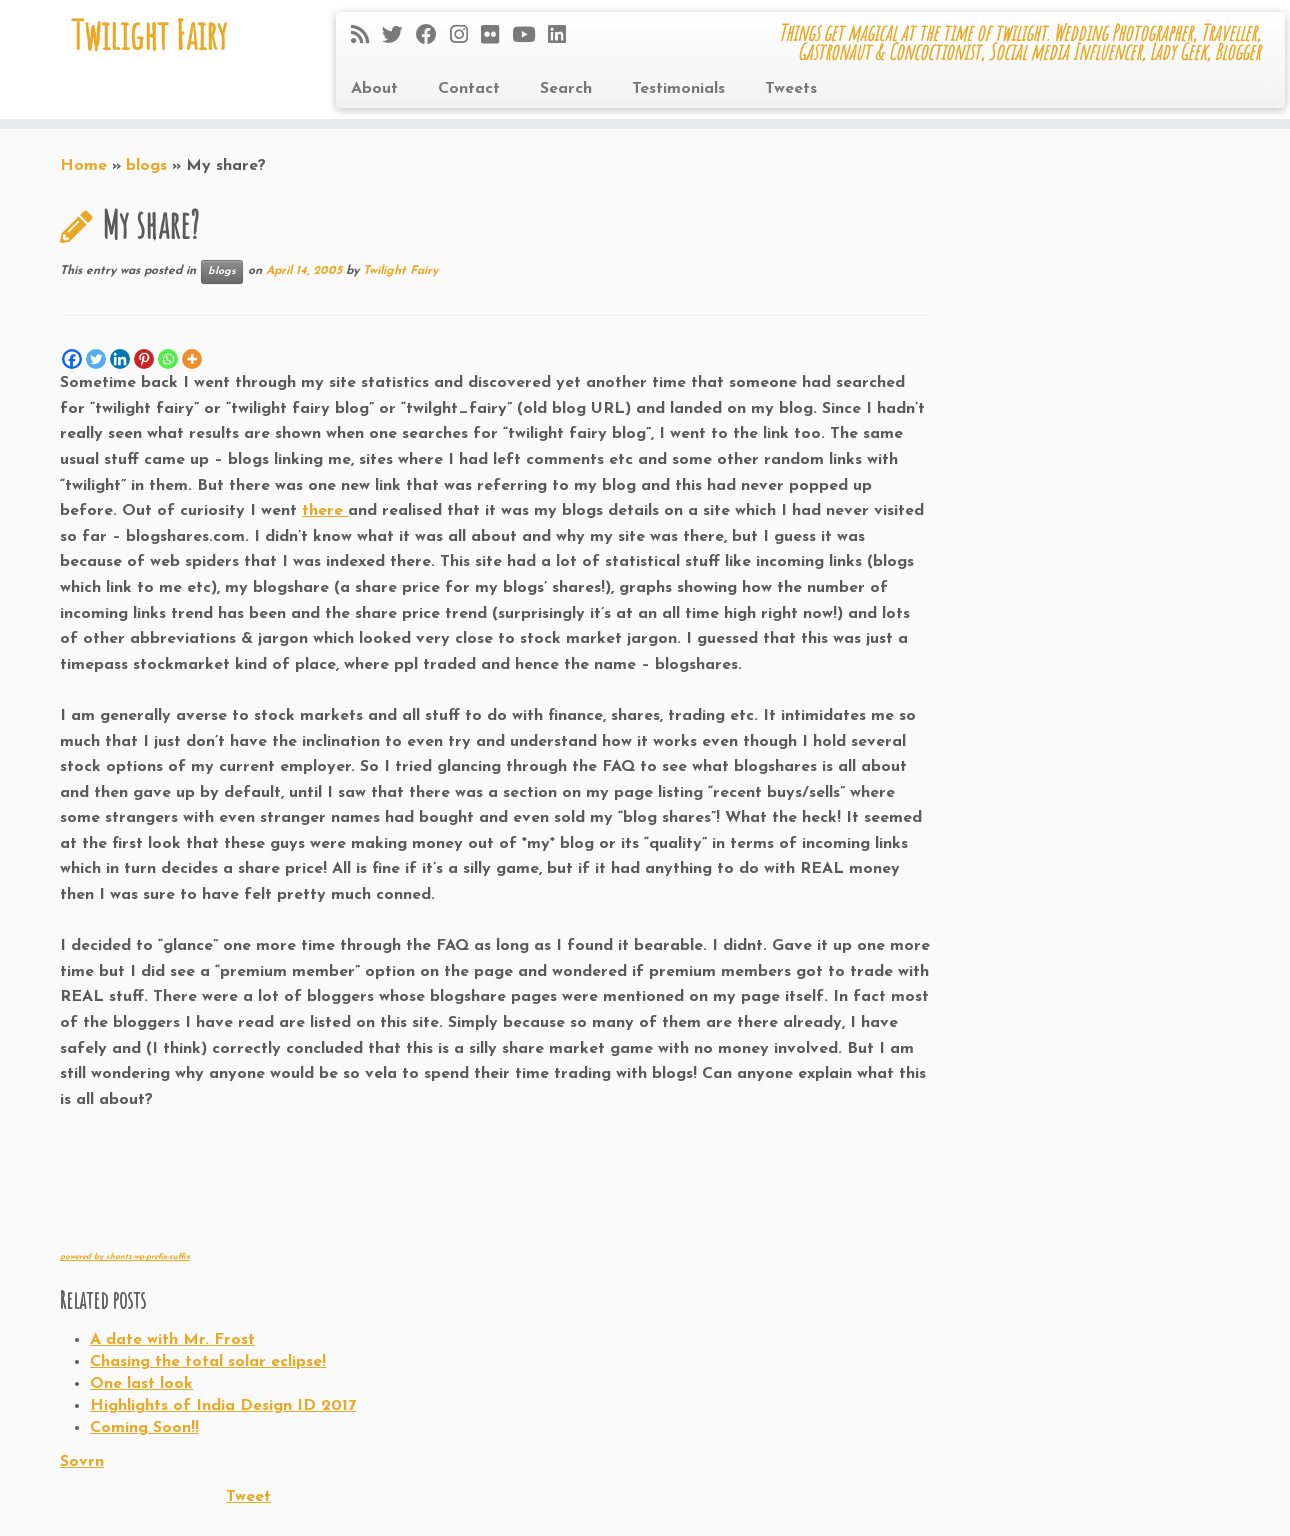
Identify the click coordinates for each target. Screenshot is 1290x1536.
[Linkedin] (120, 359)
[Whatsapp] (168, 359)
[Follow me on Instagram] (465, 36)
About (374, 89)
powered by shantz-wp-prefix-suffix (125, 1257)
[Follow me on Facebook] (433, 36)
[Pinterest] (144, 359)
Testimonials (678, 89)
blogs (146, 166)
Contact (469, 89)
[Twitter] (96, 359)
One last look (141, 1384)
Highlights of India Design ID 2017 (223, 1406)
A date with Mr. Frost (172, 1340)
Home (83, 166)
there (325, 511)
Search (566, 89)
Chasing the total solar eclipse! (208, 1362)
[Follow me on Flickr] (496, 36)
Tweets (791, 89)
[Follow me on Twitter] (399, 36)
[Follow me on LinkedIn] (563, 36)
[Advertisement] (294, 1195)
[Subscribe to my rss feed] (366, 36)
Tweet (248, 1497)
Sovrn (82, 1462)
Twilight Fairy (149, 35)
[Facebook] (72, 359)
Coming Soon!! (144, 1428)
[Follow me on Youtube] (530, 36)
